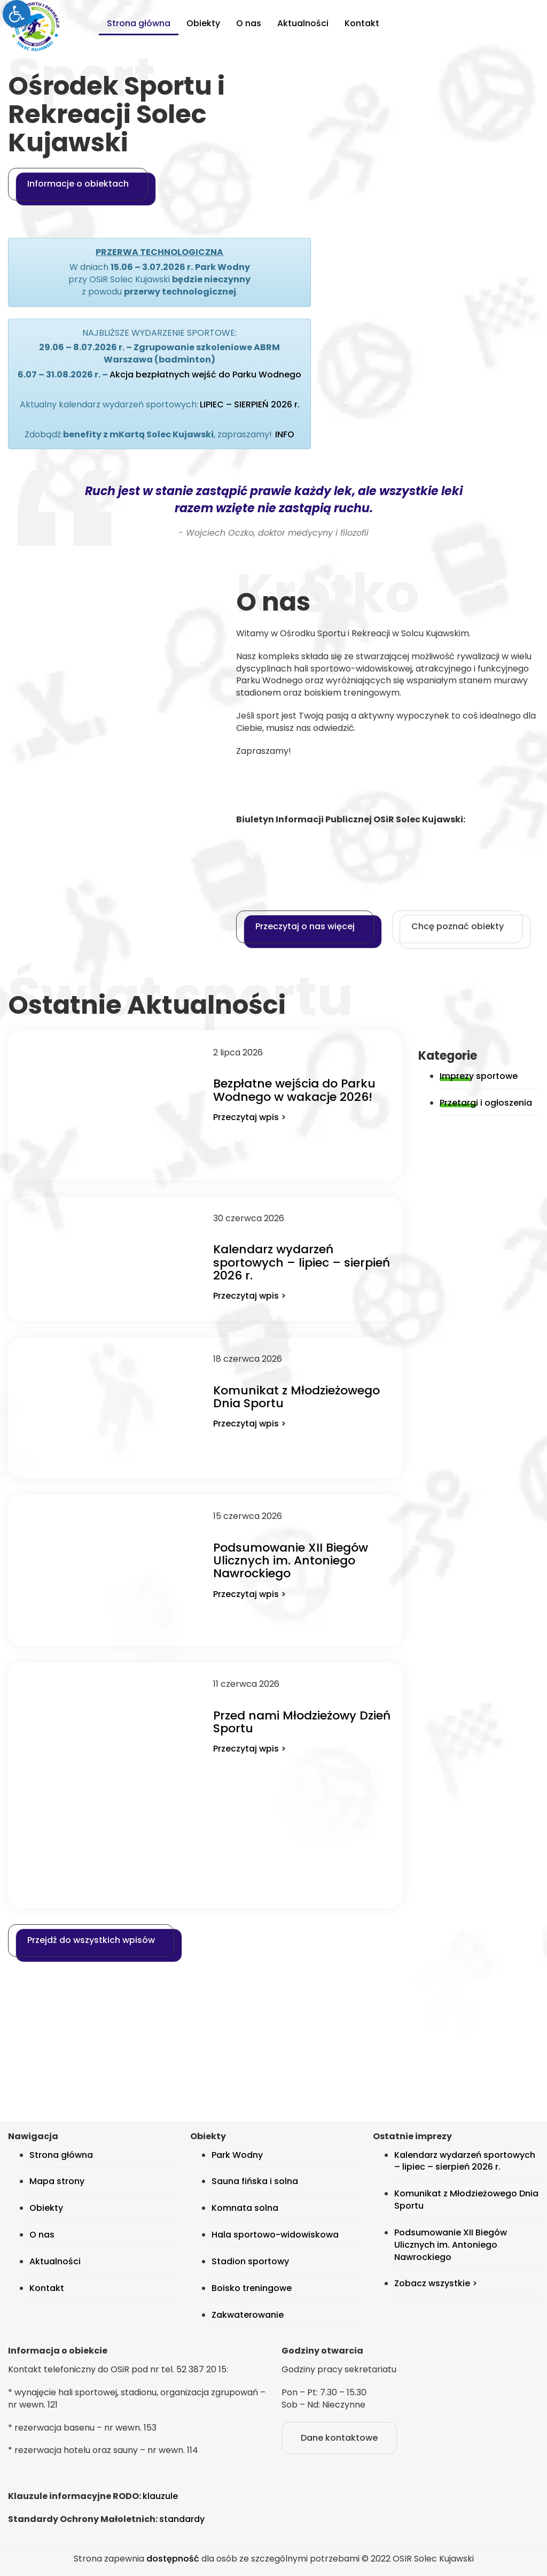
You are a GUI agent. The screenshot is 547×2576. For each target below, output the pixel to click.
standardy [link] (182, 2519)
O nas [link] (248, 23)
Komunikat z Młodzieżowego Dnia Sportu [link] (296, 1397)
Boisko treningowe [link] (252, 2288)
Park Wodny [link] (237, 2155)
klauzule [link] (160, 2496)
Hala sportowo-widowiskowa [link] (275, 2234)
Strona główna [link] (138, 23)
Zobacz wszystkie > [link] (435, 2283)
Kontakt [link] (362, 23)
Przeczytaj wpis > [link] (249, 1117)
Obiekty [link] (203, 23)
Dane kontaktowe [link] (339, 2438)
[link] (16, 14)
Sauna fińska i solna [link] (255, 2181)
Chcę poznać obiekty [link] (457, 926)
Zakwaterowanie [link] (248, 2315)
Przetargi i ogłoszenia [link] (486, 1103)
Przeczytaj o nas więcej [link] (305, 926)
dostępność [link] (172, 2558)
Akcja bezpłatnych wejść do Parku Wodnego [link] (205, 374)
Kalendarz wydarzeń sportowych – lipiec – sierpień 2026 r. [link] (301, 1262)
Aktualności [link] (303, 23)
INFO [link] (284, 434)
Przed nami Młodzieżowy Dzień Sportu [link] (301, 1722)
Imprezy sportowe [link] (479, 1076)
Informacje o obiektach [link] (78, 184)
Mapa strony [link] (56, 2181)
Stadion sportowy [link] (250, 2261)
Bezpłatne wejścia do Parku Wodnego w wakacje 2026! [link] (294, 1090)
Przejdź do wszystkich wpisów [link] (91, 1940)
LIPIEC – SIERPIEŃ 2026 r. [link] (250, 404)
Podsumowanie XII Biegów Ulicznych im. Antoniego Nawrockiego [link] (290, 1560)
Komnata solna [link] (245, 2208)
